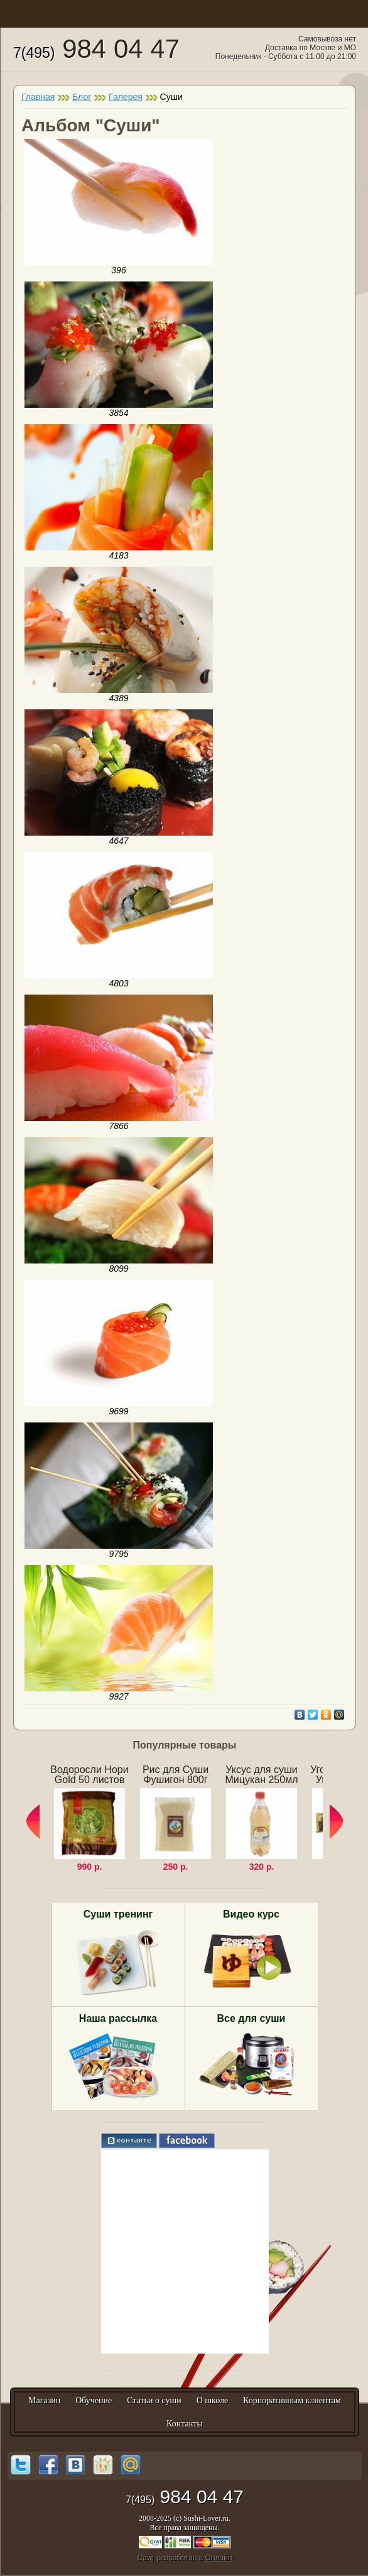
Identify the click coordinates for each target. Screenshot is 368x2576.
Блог (81, 97)
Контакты (184, 2423)
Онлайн (218, 2557)
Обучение (93, 2400)
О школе (213, 2400)
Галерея (126, 97)
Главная (38, 97)
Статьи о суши (154, 2400)
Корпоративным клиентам (292, 2400)
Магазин (44, 2400)
